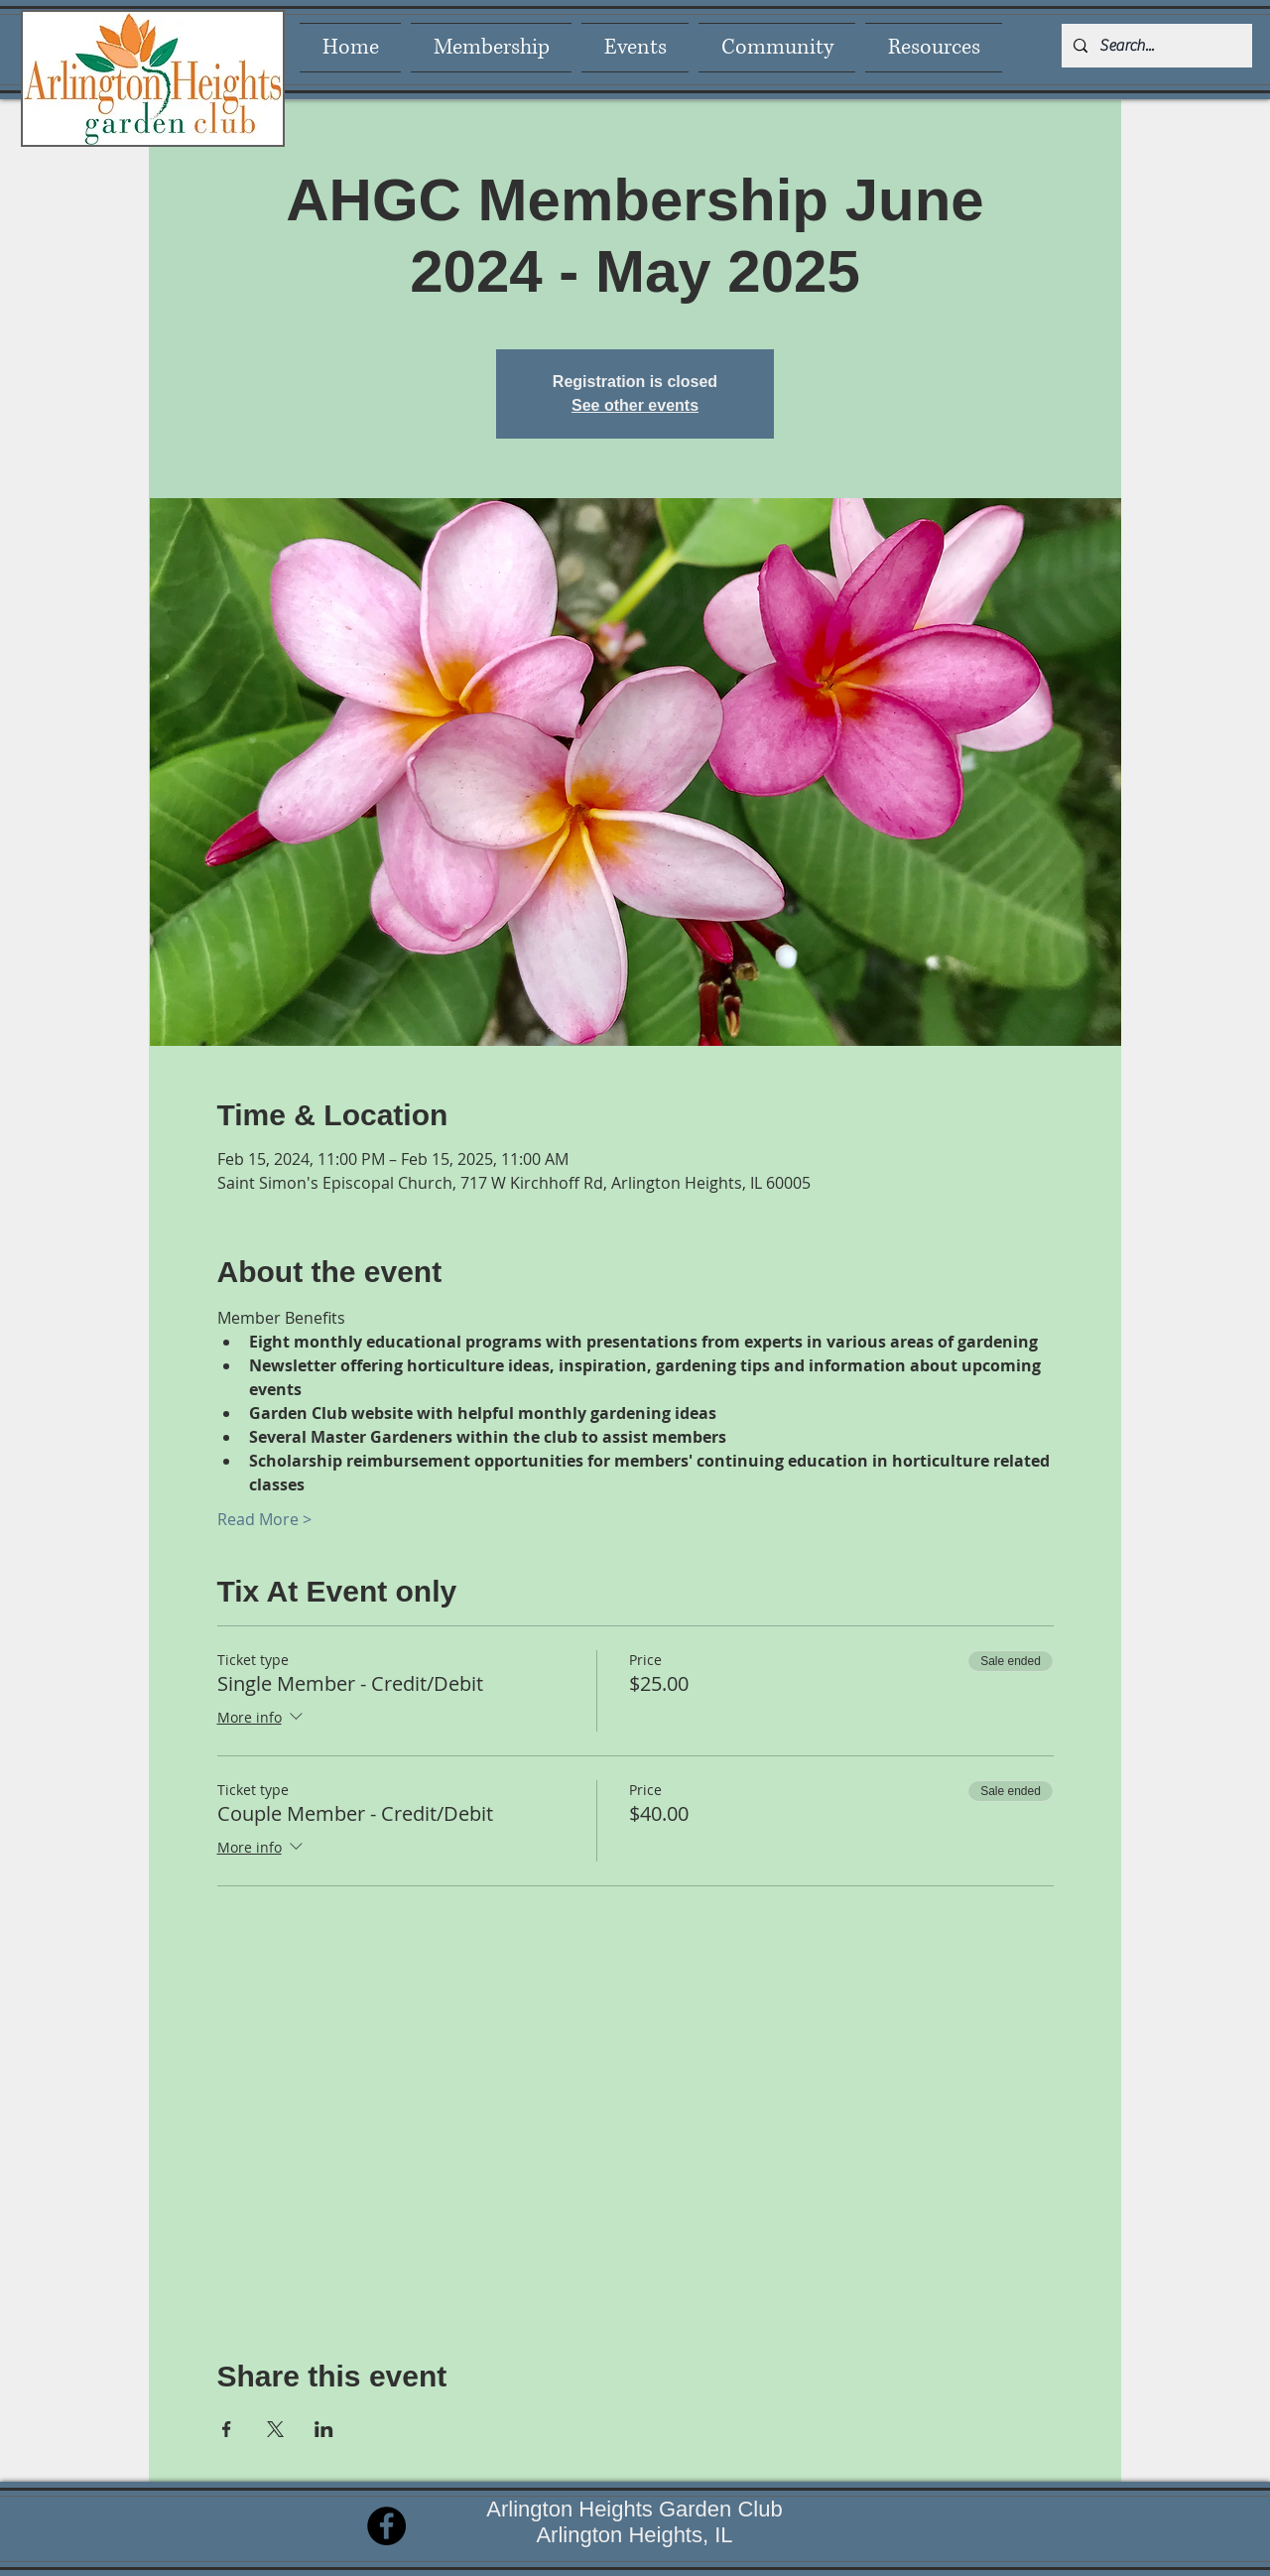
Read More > (264, 1519)
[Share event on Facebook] (226, 2429)
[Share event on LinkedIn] (324, 2429)
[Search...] (1154, 45)
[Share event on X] (275, 2429)
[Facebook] (386, 2526)
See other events (635, 405)
